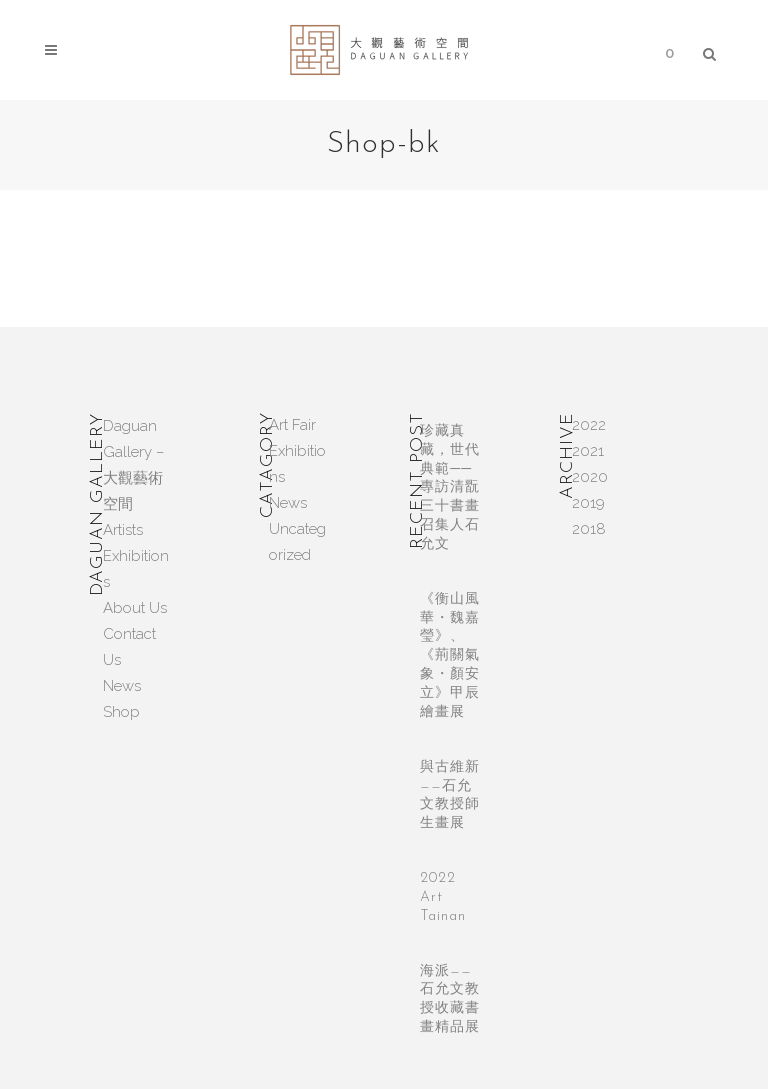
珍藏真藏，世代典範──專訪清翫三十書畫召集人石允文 (450, 488)
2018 (589, 529)
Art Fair (292, 425)
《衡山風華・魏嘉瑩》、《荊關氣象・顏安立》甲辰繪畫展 (450, 656)
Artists (123, 530)
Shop (121, 712)
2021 (588, 451)
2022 (589, 425)
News (122, 686)
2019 (588, 503)
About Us (135, 608)
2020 (590, 477)
